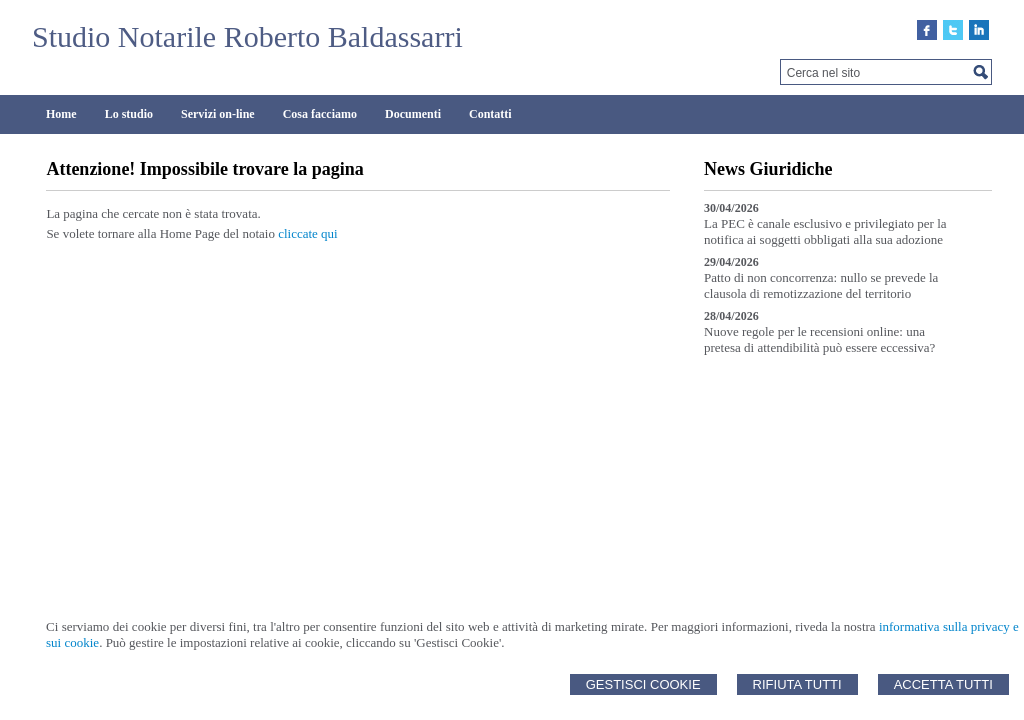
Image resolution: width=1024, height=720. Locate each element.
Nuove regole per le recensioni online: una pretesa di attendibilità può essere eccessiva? (819, 339)
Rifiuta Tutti (797, 684)
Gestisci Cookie (643, 684)
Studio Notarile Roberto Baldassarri (247, 36)
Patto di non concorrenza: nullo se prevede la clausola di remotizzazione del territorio (821, 285)
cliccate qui (308, 233)
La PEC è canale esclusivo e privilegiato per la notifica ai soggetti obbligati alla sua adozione (825, 231)
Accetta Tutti (943, 684)
